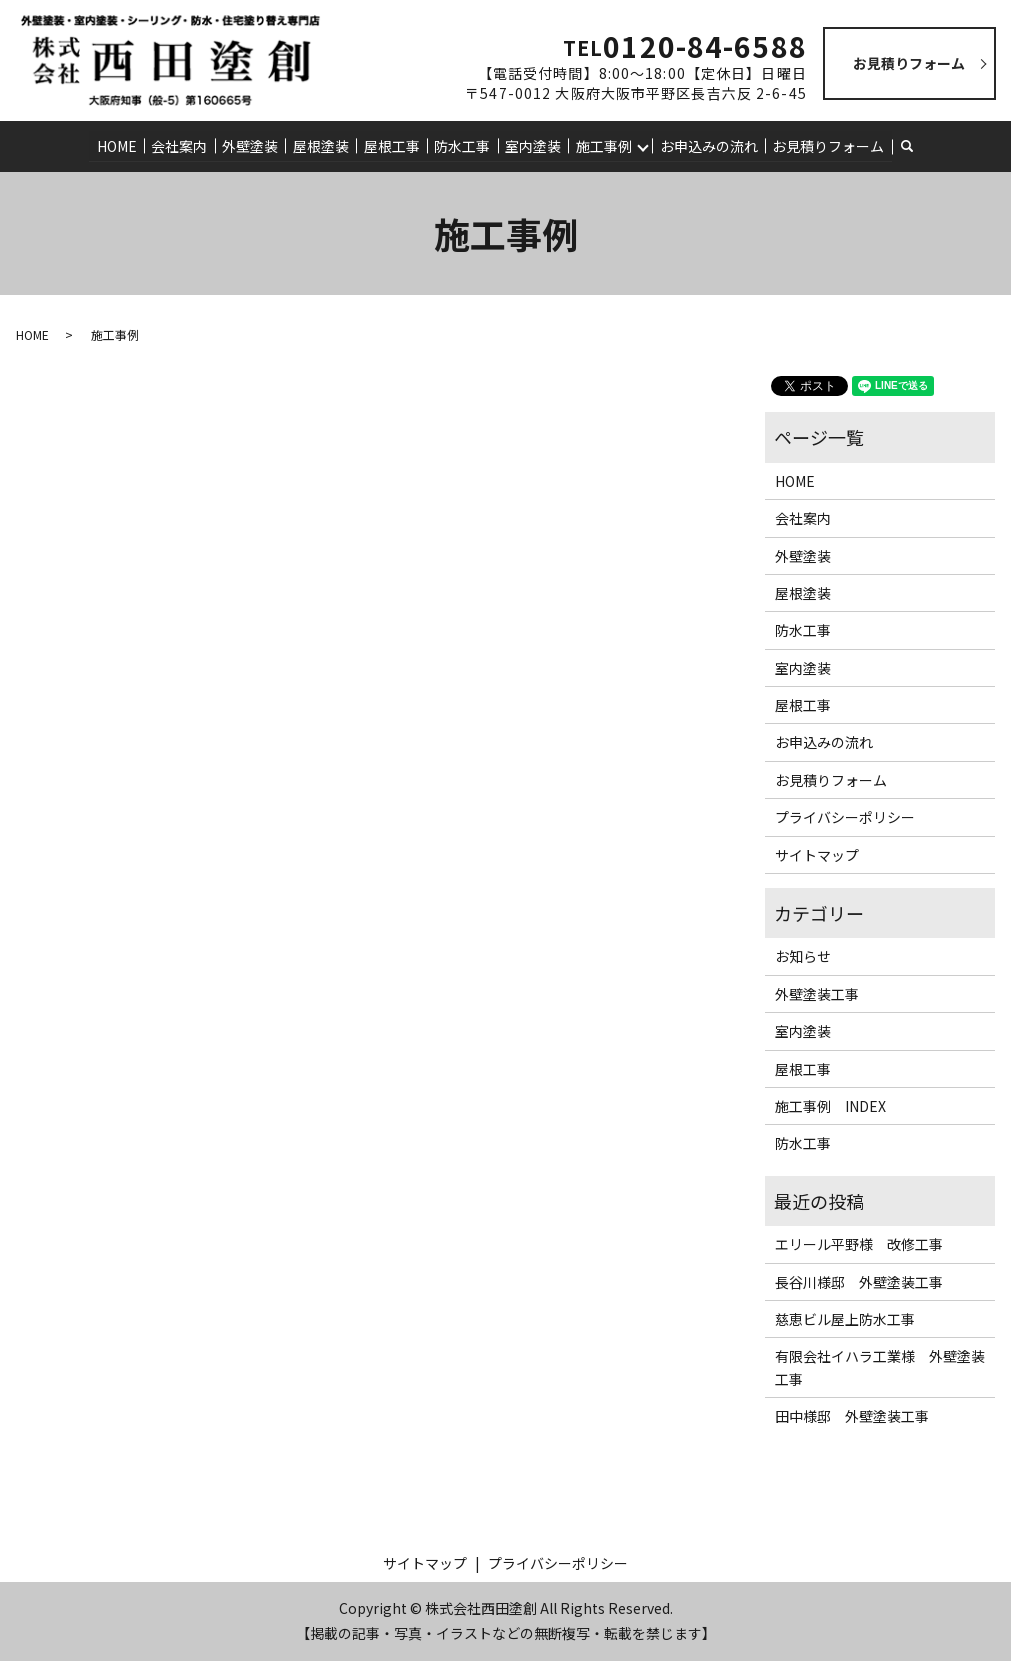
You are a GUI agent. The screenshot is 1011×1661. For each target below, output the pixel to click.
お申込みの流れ (707, 145)
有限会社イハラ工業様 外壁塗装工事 (880, 1367)
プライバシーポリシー (845, 817)
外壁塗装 (252, 145)
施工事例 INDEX (830, 1106)
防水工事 (462, 145)
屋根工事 (392, 145)
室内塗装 (532, 145)
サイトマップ (817, 855)
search (915, 146)
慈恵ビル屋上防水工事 (845, 1319)
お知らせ (803, 956)
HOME (120, 145)
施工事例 (602, 145)
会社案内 (182, 145)
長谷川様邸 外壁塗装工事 (859, 1281)
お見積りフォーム (826, 145)
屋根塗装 (322, 145)
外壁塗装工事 (817, 994)
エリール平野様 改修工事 (859, 1244)
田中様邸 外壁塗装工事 (852, 1416)
